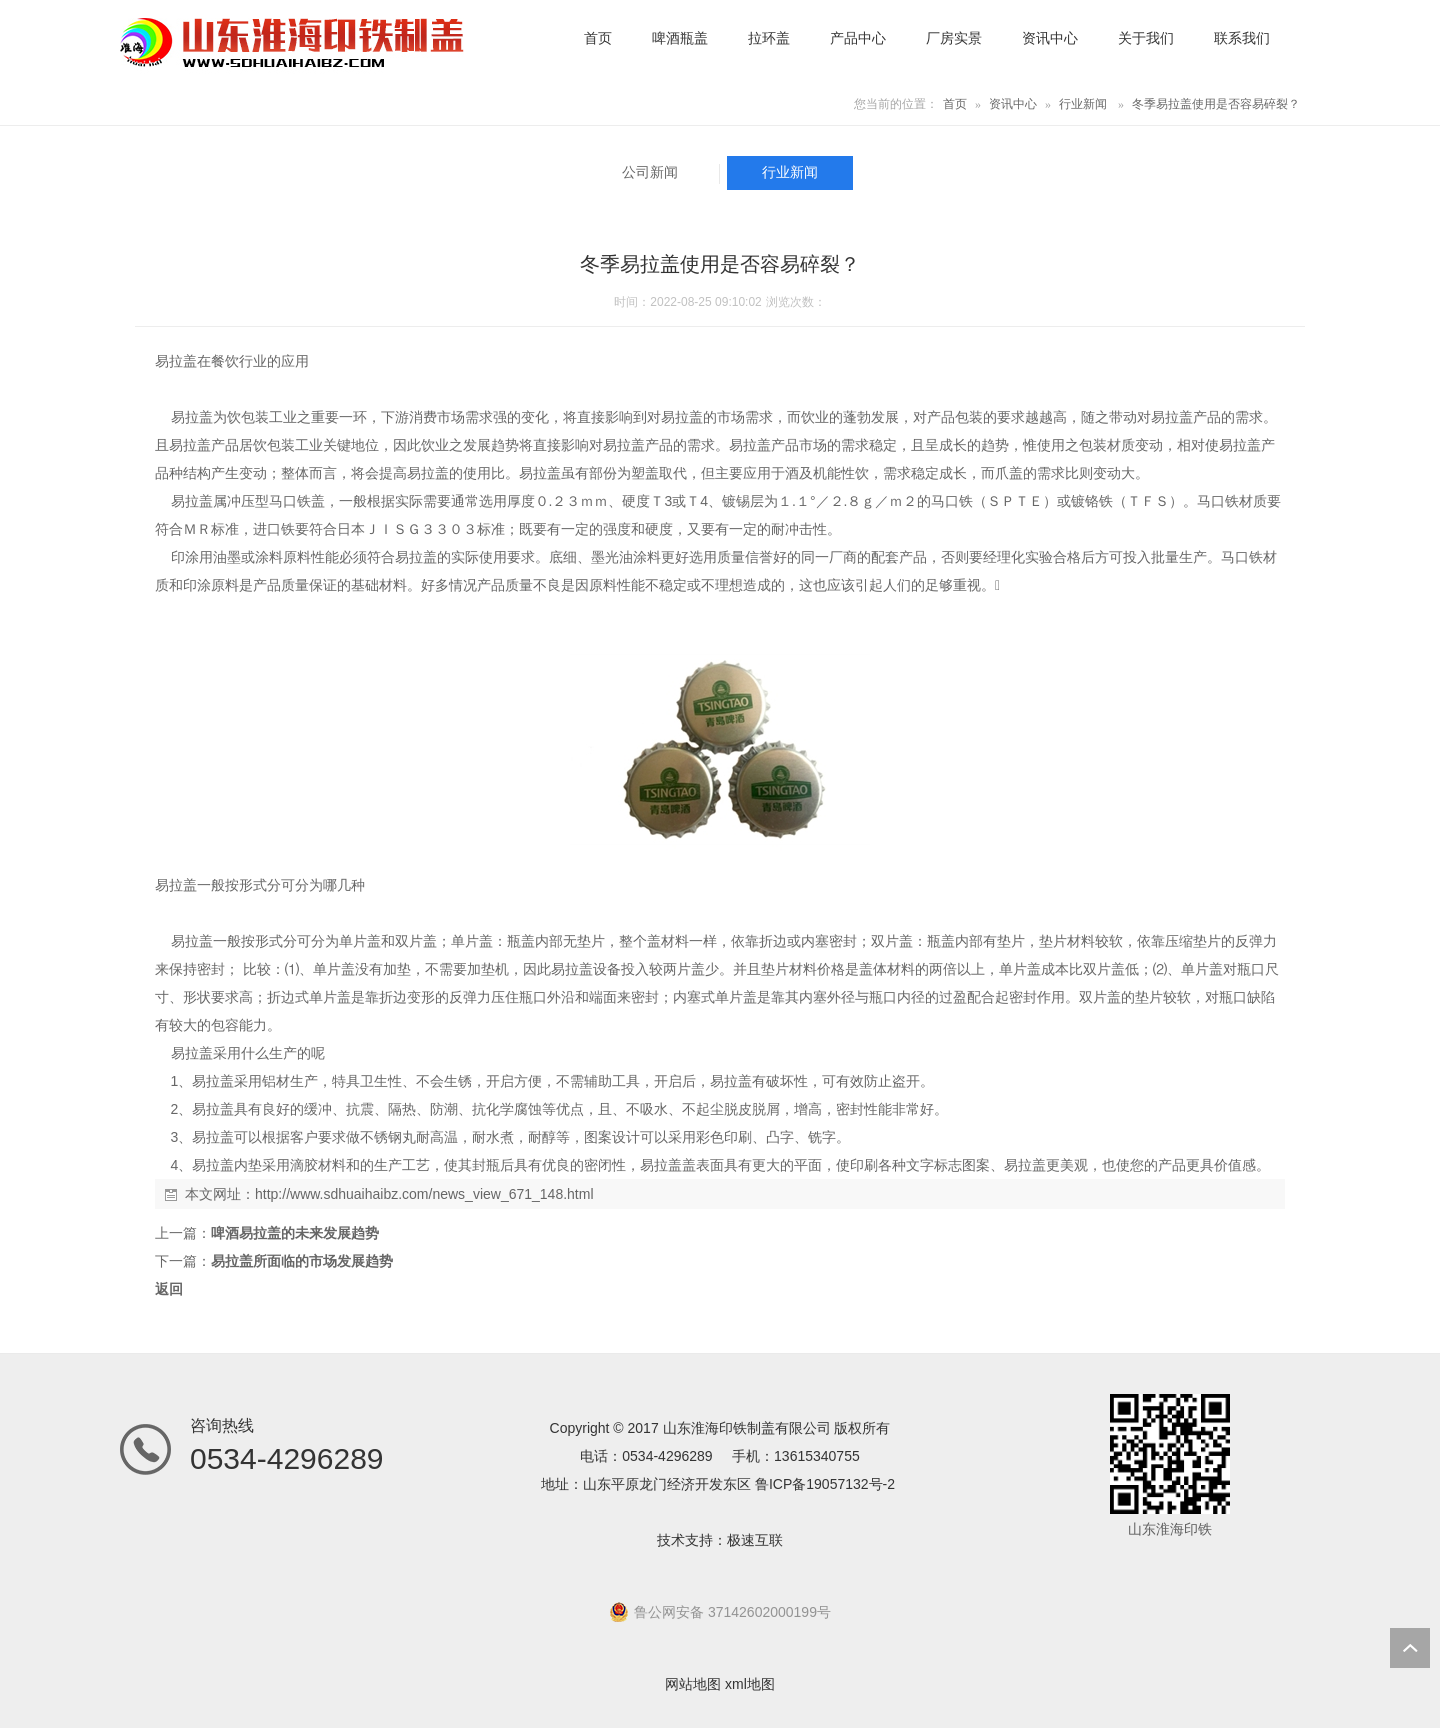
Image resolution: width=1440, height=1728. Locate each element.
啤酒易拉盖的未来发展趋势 (295, 1233)
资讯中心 (1013, 104)
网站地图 (693, 1684)
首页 (955, 104)
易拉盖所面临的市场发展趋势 (302, 1261)
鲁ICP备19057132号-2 (825, 1484)
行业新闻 (1083, 104)
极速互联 (755, 1540)
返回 (169, 1289)
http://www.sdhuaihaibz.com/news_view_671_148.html (424, 1194)
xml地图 (750, 1684)
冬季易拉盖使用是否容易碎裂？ (1216, 104)
